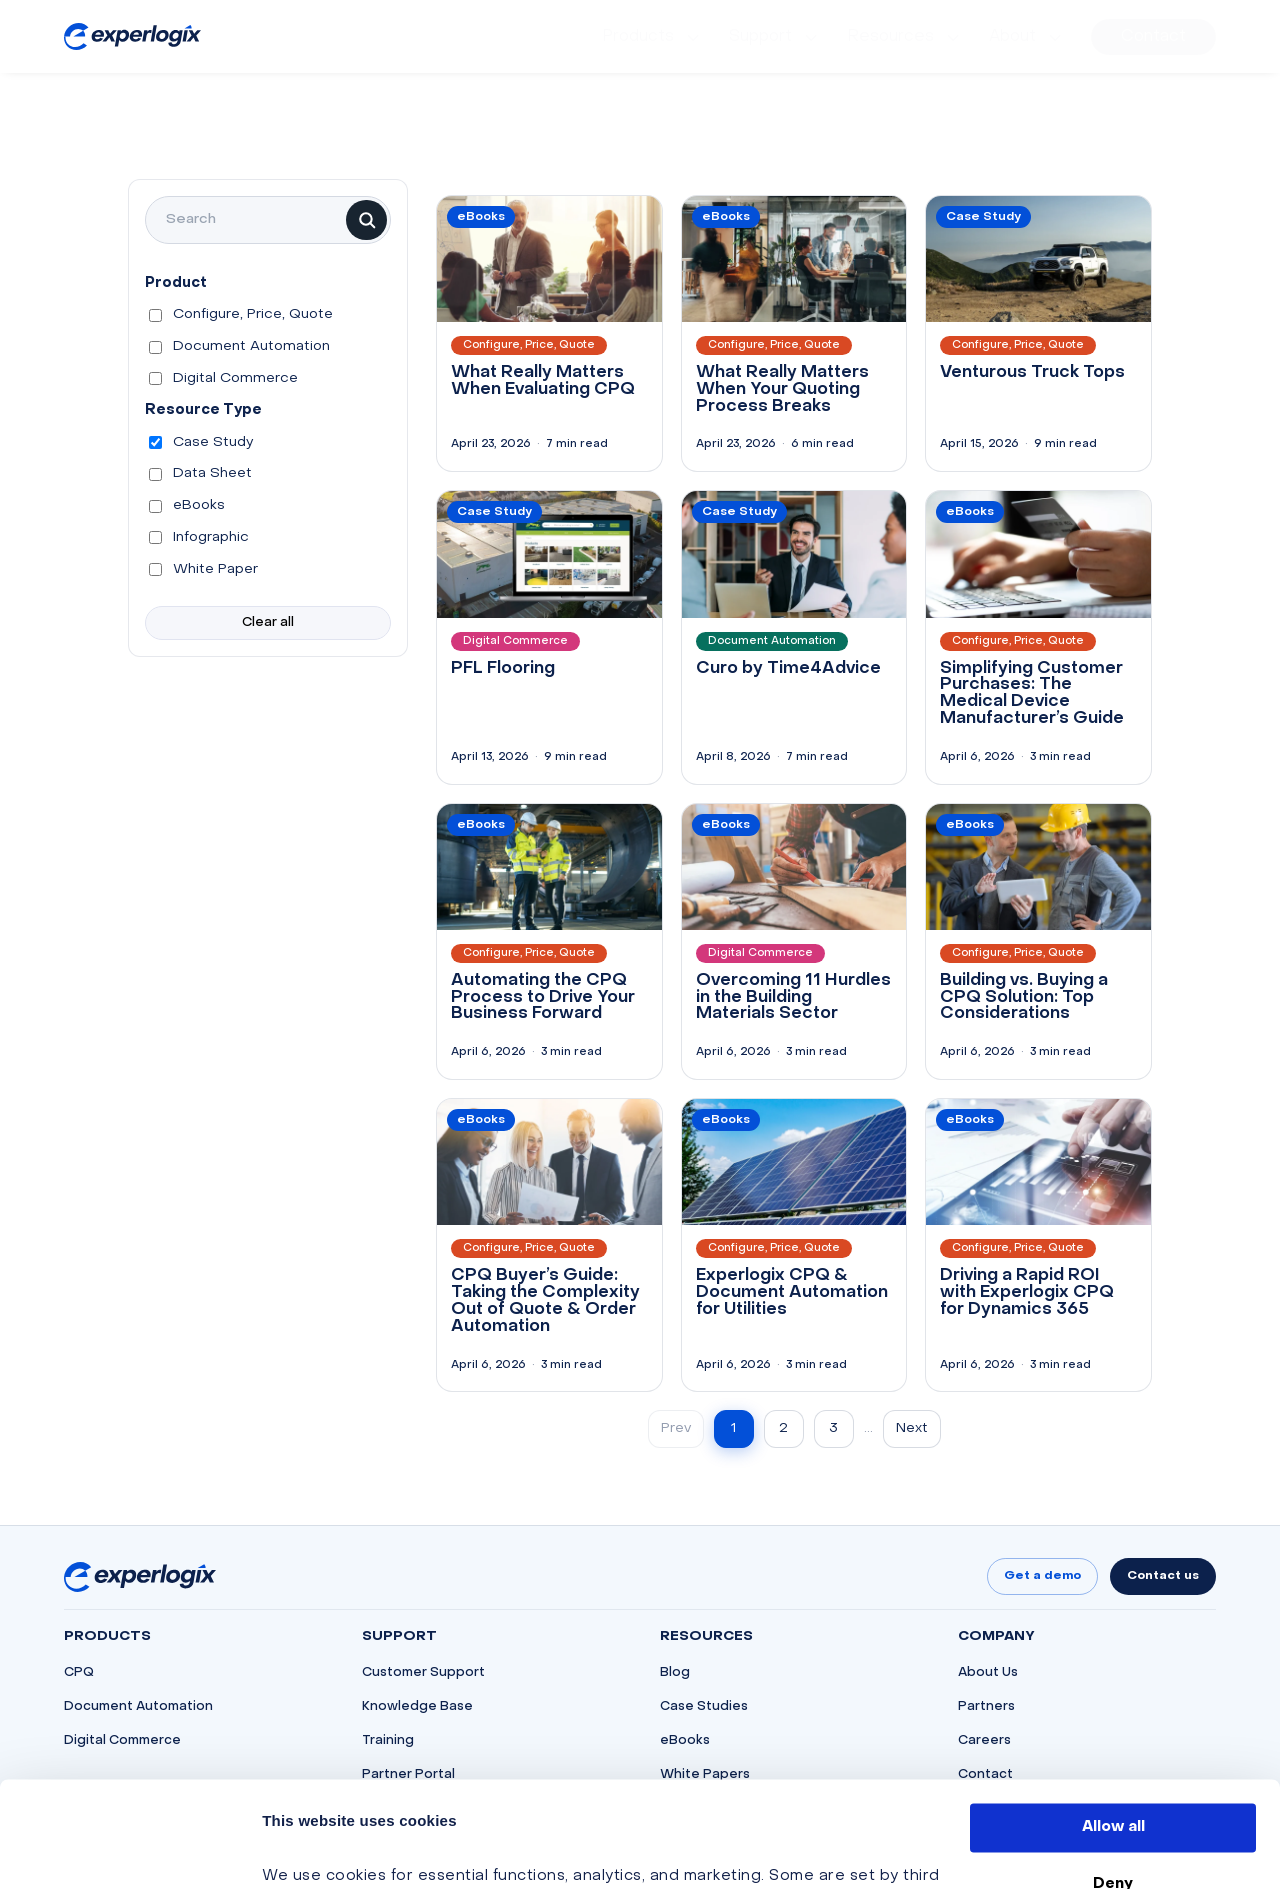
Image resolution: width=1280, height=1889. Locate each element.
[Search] (366, 220)
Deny (1113, 1778)
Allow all (1113, 1722)
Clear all (268, 623)
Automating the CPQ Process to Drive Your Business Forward (543, 998)
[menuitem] (653, 36)
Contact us (1163, 1576)
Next (912, 1428)
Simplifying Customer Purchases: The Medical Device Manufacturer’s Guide (1032, 694)
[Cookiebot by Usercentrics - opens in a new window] (129, 1850)
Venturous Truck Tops (1032, 373)
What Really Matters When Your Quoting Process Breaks (782, 390)
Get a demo (1042, 1576)
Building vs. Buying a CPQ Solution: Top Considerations (1024, 998)
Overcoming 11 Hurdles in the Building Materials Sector (793, 998)
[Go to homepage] (140, 1577)
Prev (676, 1428)
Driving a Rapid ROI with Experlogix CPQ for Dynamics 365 (1027, 1293)
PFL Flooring (503, 669)
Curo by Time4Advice (788, 669)
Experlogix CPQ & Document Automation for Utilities (792, 1293)
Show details (312, 1850)
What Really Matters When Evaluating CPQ (543, 381)
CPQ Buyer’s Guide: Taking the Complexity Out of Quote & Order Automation (545, 1301)
